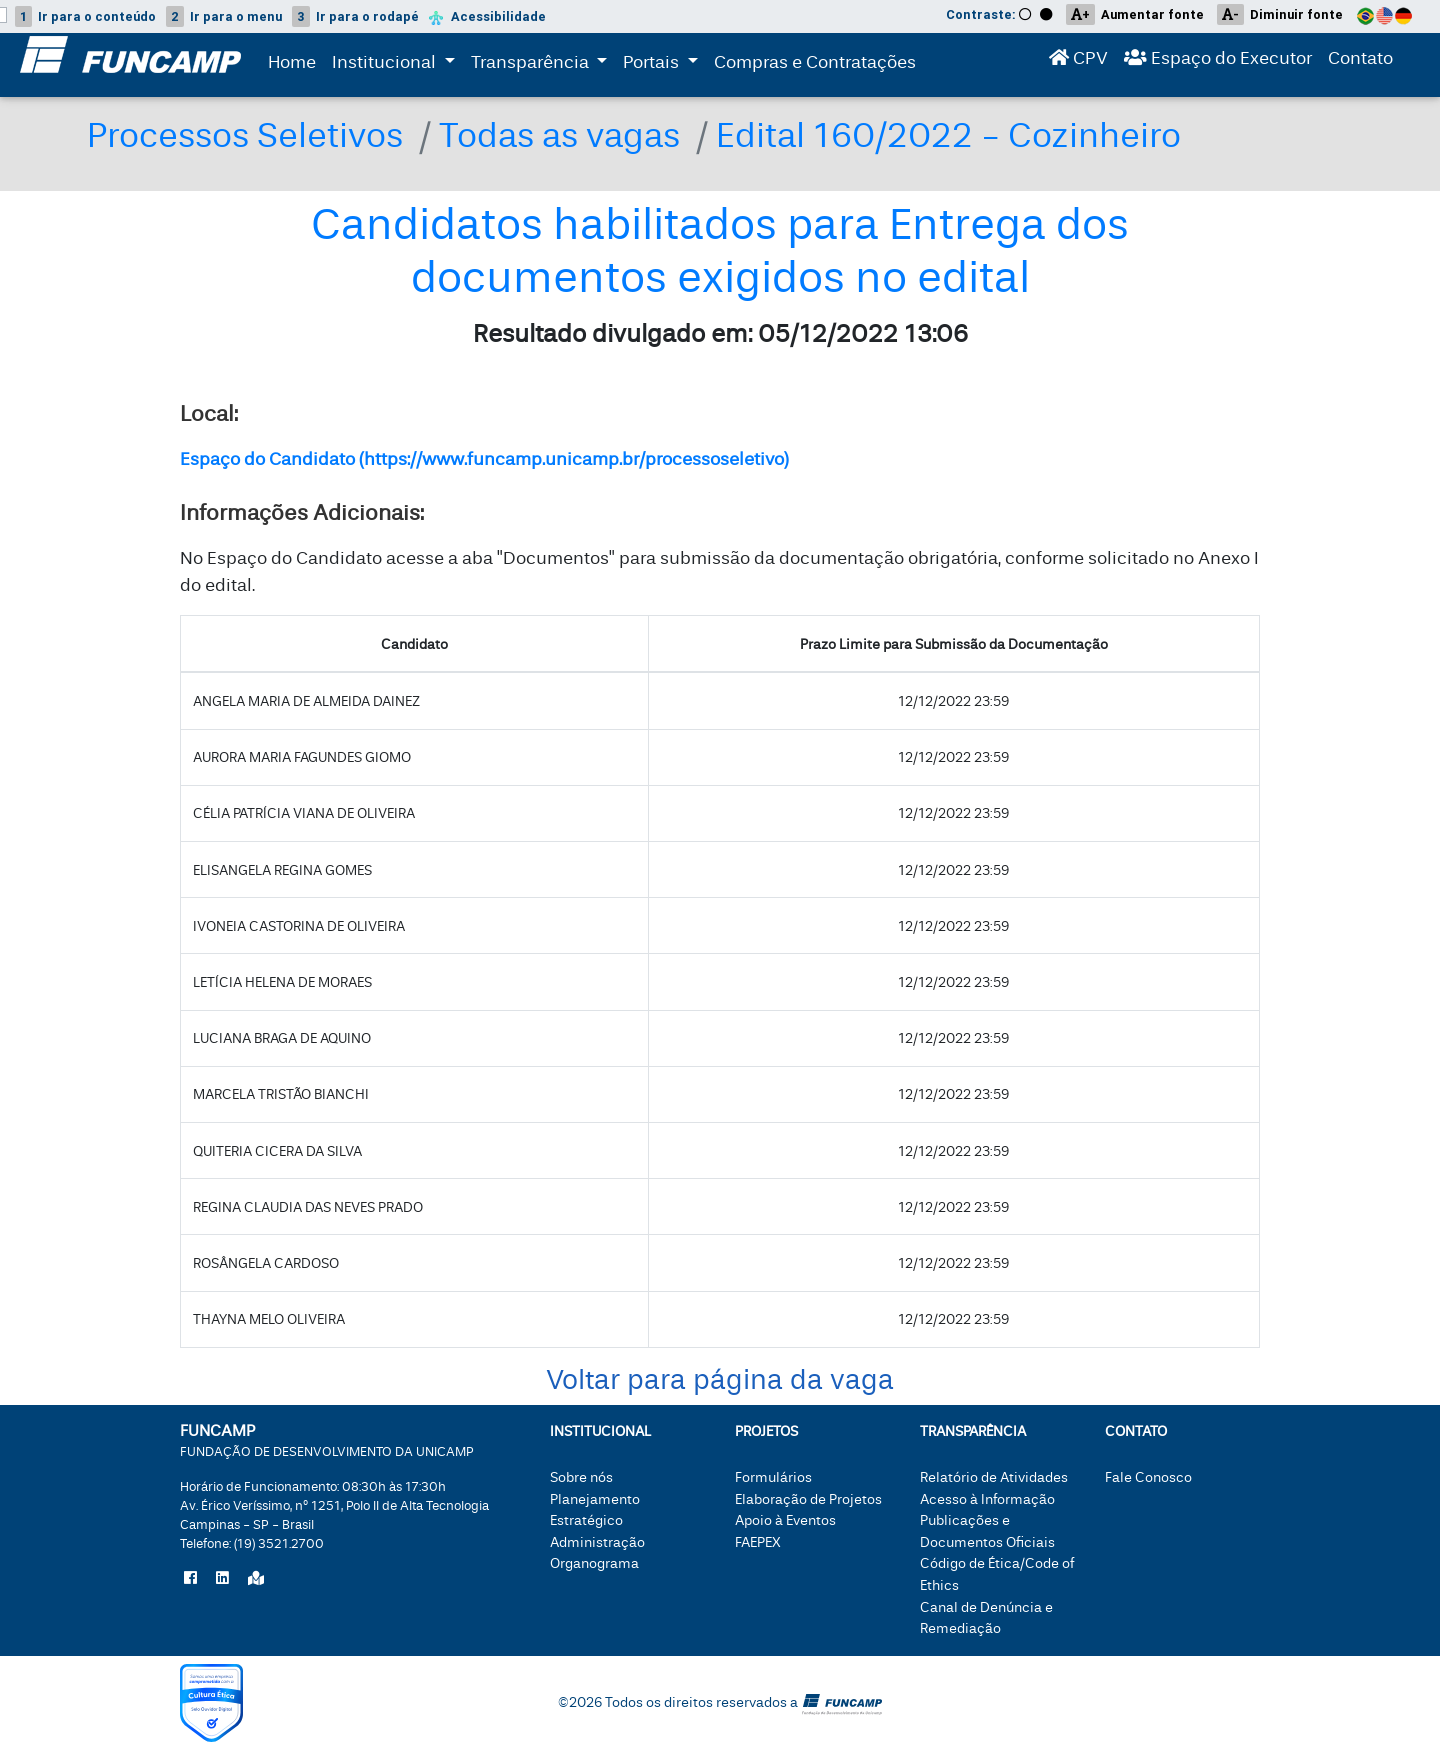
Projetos (766, 1431)
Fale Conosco (1148, 1477)
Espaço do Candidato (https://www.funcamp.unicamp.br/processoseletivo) (484, 459)
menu (224, 16)
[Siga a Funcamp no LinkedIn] (222, 1579)
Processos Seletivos (245, 135)
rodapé (355, 16)
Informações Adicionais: (302, 513)
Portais (664, 64)
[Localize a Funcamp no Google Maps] (256, 1579)
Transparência (543, 64)
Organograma (594, 1563)
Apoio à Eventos (785, 1520)
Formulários (773, 1477)
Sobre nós (581, 1477)
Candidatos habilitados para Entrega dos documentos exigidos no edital (720, 251)
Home (292, 66)
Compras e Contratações (815, 66)
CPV (1078, 62)
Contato (1360, 62)
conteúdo (85, 16)
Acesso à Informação (987, 1499)
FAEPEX (758, 1542)
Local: (209, 414)
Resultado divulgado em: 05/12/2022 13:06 (720, 334)
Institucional (386, 64)
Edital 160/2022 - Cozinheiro (948, 135)
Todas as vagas (559, 135)
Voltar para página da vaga (720, 1380)
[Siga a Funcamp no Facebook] (190, 1579)
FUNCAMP (327, 1439)
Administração (597, 1542)
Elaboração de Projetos (808, 1499)
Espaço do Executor (1218, 62)
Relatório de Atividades (994, 1477)
